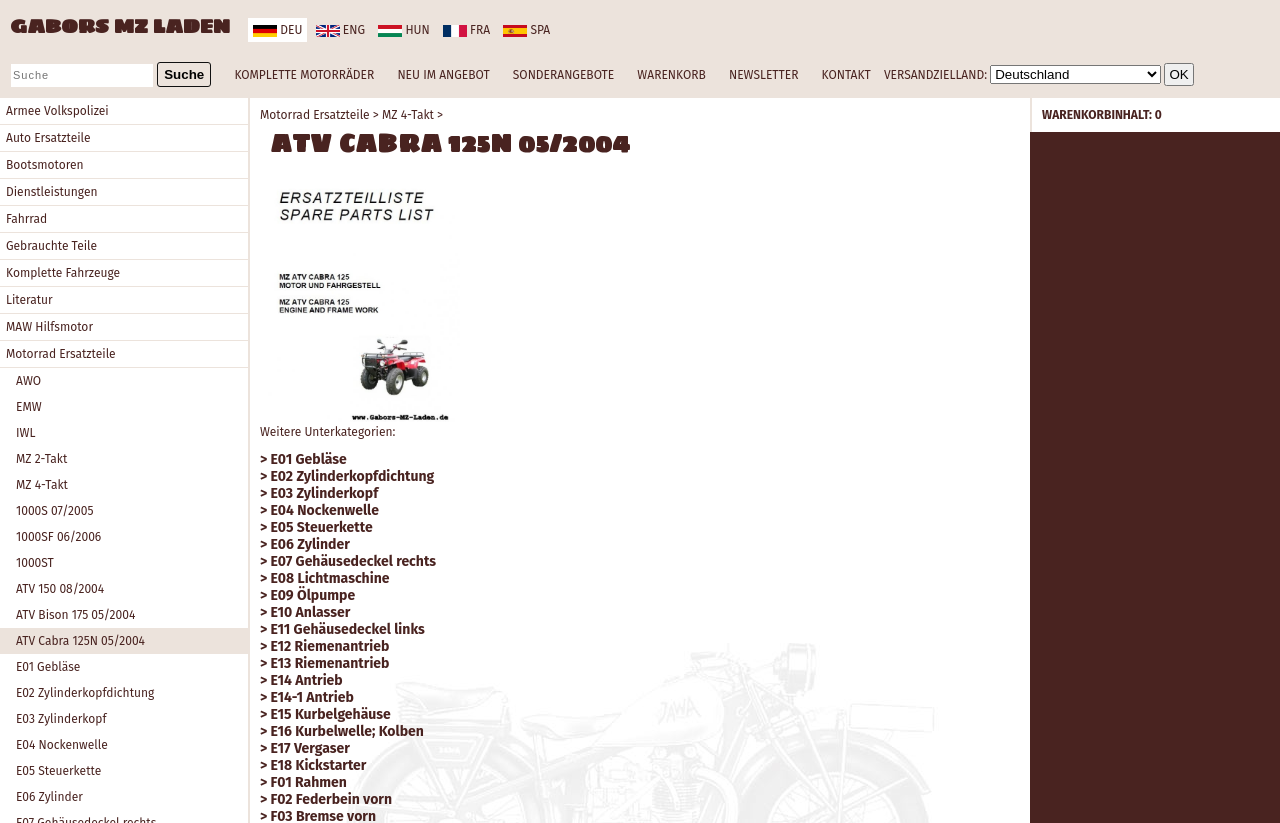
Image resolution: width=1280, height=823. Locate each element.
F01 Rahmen (309, 782)
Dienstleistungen (51, 192)
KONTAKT (846, 75)
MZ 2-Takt (41, 459)
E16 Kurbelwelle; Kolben (347, 731)
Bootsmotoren (45, 165)
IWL (25, 433)
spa (526, 30)
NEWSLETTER (763, 75)
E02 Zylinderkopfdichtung (85, 693)
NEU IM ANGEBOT (443, 75)
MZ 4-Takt (42, 485)
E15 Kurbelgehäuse (331, 714)
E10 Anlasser (311, 612)
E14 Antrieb (307, 680)
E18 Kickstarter (319, 765)
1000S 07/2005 (54, 511)
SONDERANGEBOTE (563, 75)
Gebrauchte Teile (51, 246)
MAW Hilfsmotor (49, 327)
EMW (29, 407)
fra (466, 30)
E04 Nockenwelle (62, 745)
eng (340, 30)
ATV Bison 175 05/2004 (75, 615)
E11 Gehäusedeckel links (348, 629)
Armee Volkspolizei (57, 111)
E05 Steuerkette (58, 771)
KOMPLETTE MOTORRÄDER (304, 75)
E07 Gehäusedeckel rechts (353, 561)
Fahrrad (26, 219)
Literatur (29, 300)
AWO (28, 381)
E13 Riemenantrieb (330, 663)
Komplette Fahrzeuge (63, 273)
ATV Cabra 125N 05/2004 (80, 641)
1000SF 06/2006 (58, 537)
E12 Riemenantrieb (330, 646)
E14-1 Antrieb (312, 697)
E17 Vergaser (310, 748)
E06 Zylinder (49, 797)
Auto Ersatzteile (48, 138)
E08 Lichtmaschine (330, 578)
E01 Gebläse (48, 667)
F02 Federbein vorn (331, 799)
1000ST (35, 563)
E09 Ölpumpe (313, 595)
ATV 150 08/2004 (60, 589)
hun (403, 30)
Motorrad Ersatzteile (61, 354)
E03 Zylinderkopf (61, 719)
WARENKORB (671, 75)
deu (277, 30)
